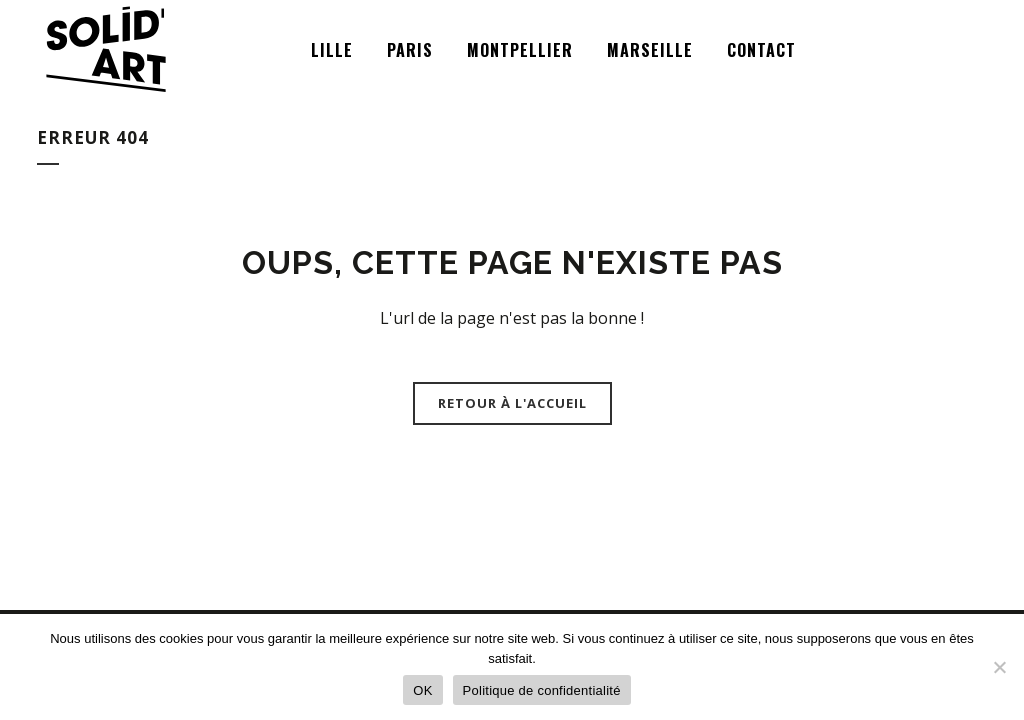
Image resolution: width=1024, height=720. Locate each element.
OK (422, 690)
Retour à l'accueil (512, 403)
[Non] (999, 667)
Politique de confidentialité (542, 690)
